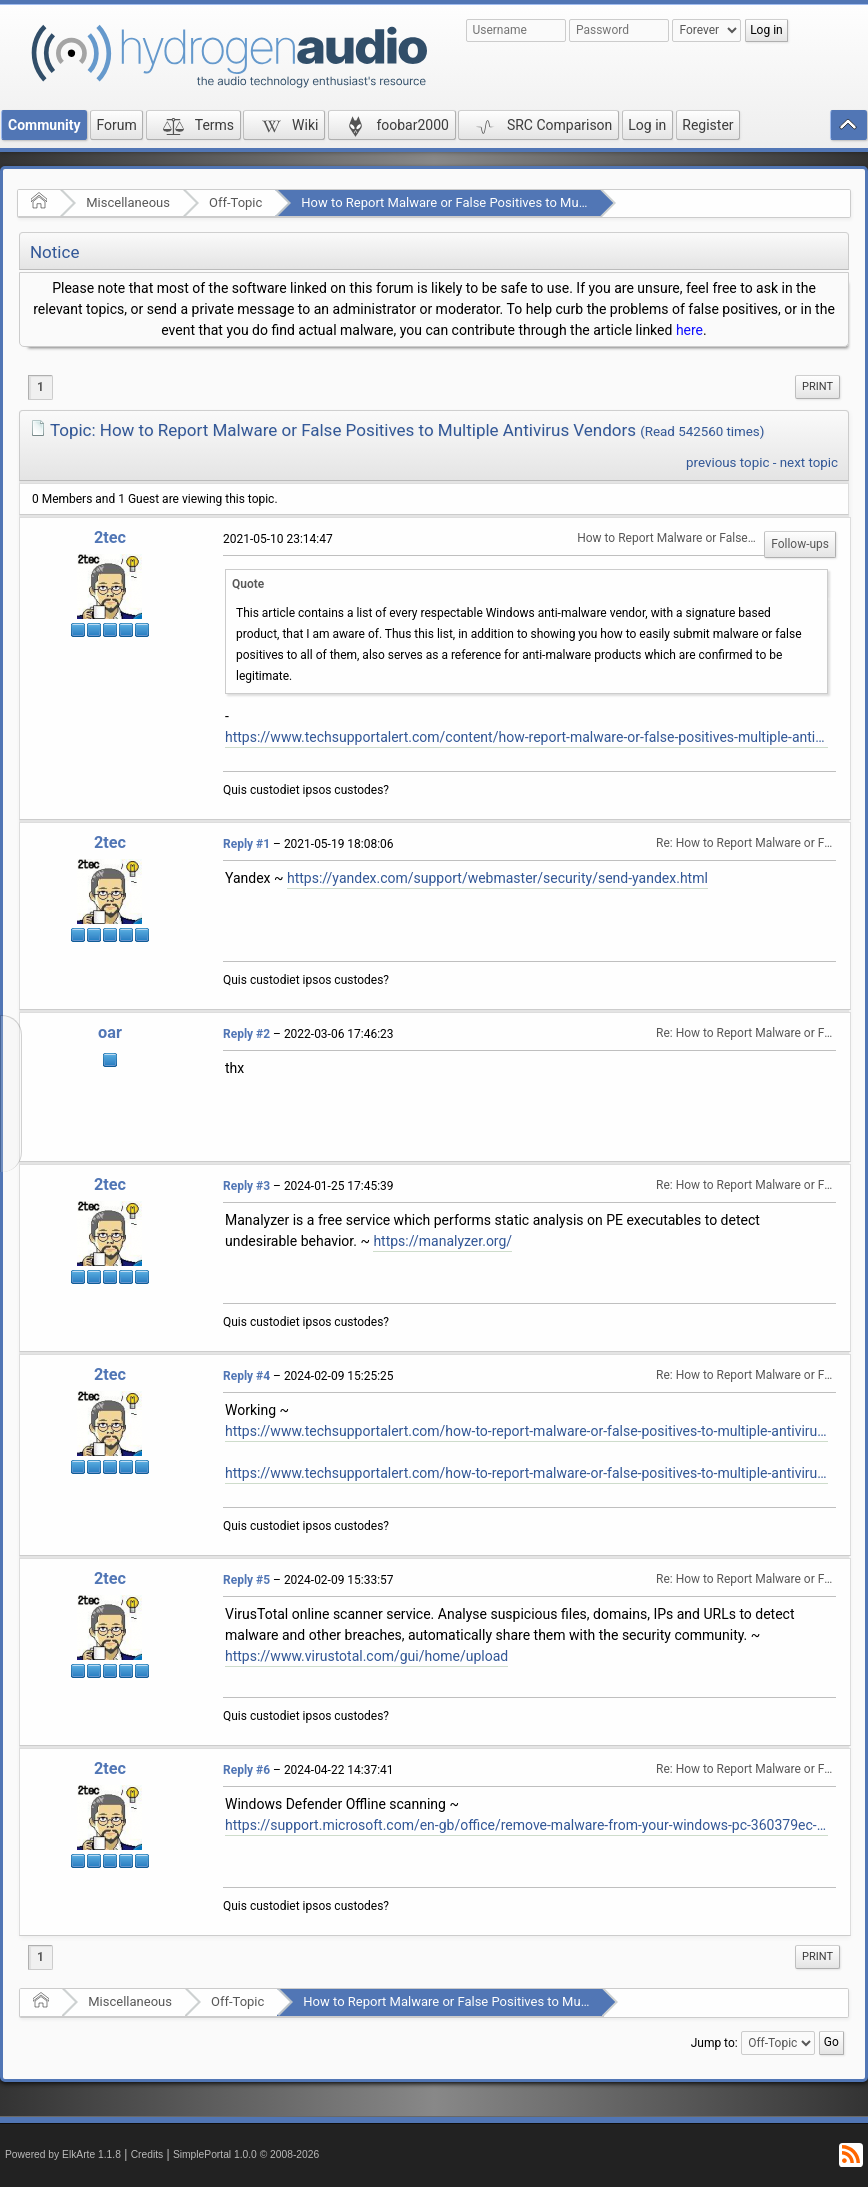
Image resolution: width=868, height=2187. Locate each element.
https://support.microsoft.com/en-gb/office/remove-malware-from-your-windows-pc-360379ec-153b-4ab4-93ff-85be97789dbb (526, 1825)
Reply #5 (246, 1580)
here (689, 330)
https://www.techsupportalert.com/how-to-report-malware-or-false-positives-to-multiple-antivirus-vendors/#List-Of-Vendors (526, 1473)
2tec (110, 537)
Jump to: (714, 2042)
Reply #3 (246, 1186)
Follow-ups (800, 544)
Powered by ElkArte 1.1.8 (63, 2154)
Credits (147, 2154)
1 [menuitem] (40, 387)
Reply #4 (246, 1376)
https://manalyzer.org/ (442, 1241)
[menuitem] (817, 387)
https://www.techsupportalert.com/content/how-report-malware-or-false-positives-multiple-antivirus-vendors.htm (526, 737)
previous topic (727, 462)
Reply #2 (246, 1034)
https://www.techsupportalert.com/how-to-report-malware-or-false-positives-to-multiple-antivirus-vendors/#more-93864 (526, 1431)
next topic (809, 462)
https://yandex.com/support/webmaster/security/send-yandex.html (497, 878)
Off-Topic (235, 202)
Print (817, 386)
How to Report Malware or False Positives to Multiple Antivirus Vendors (506, 202)
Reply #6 (246, 1770)
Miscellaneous (128, 202)
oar (110, 1032)
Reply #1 (246, 844)
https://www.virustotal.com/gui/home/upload (366, 1656)
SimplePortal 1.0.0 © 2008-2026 (246, 2154)
